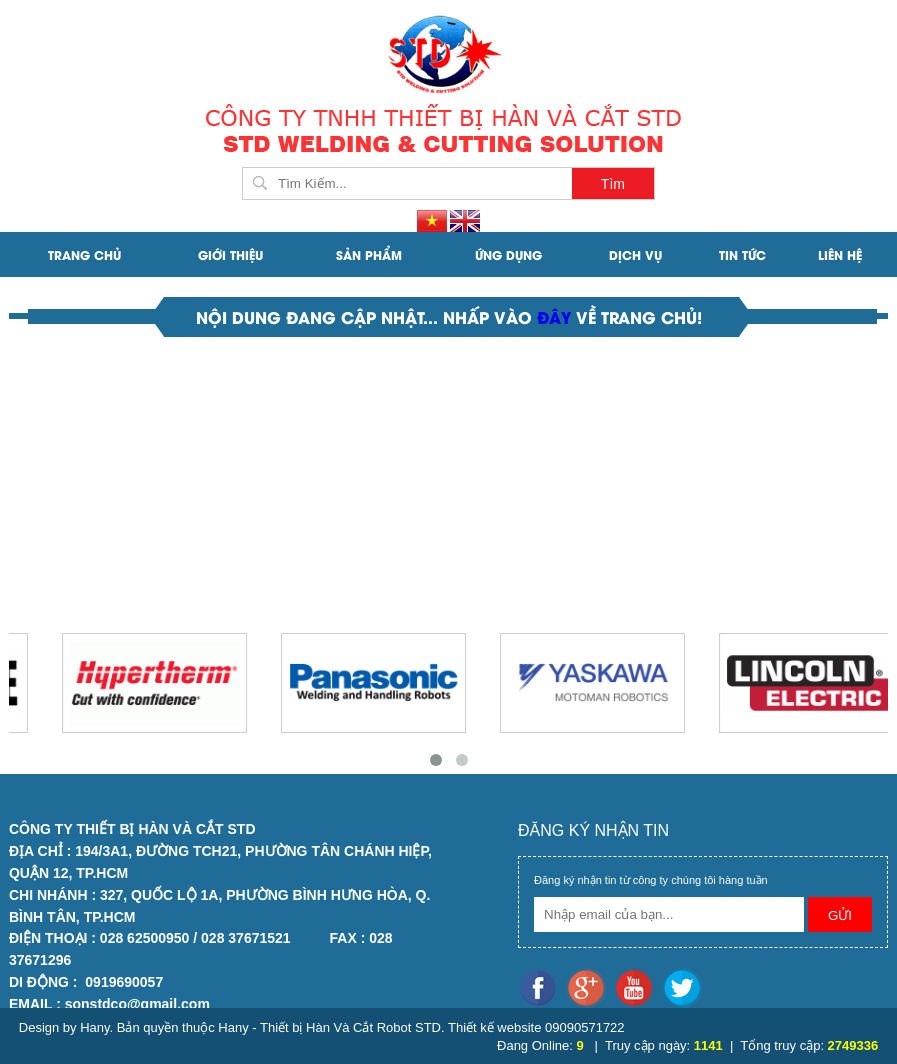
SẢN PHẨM (369, 254)
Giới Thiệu (230, 254)
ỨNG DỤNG (508, 254)
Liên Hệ (840, 254)
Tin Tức (742, 254)
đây (556, 316)
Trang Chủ (84, 254)
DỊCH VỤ (635, 254)
